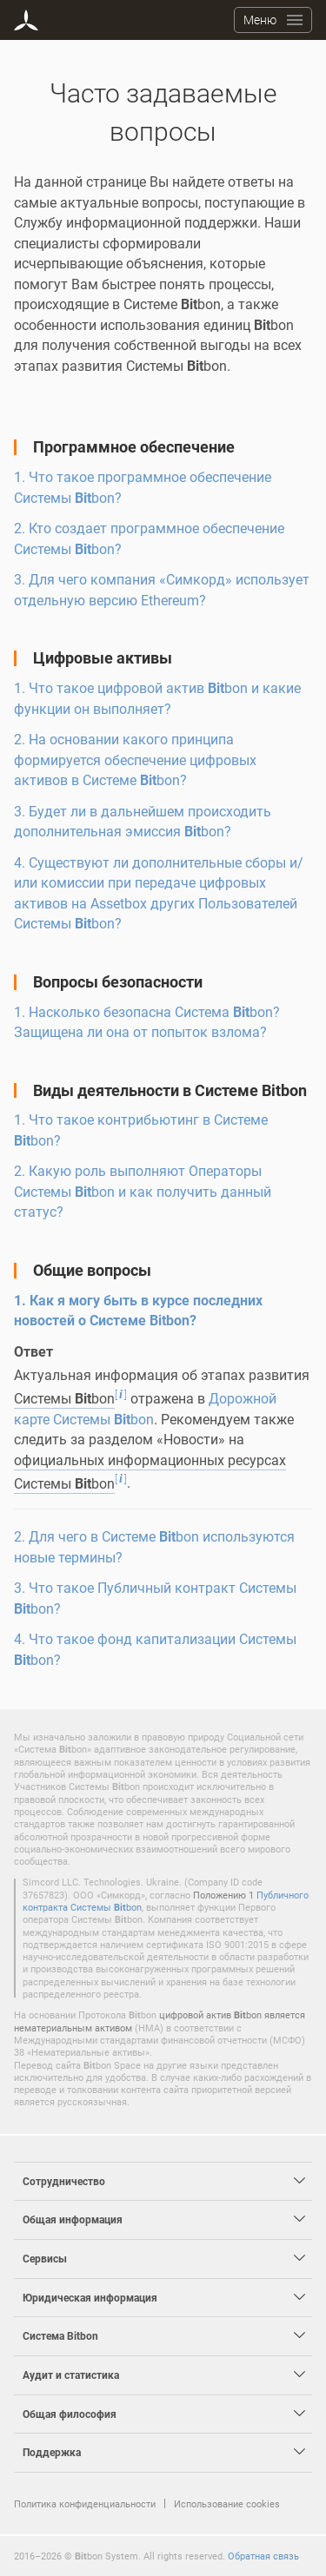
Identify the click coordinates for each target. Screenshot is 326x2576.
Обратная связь (263, 2555)
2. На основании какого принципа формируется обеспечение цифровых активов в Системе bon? (135, 759)
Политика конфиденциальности (85, 2503)
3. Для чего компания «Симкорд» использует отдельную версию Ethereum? (161, 590)
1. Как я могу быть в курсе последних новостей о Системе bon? (138, 1311)
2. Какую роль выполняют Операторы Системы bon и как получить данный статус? (142, 1191)
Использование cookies (227, 2503)
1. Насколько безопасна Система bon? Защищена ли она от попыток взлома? (147, 1022)
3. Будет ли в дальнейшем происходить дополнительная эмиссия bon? (142, 822)
